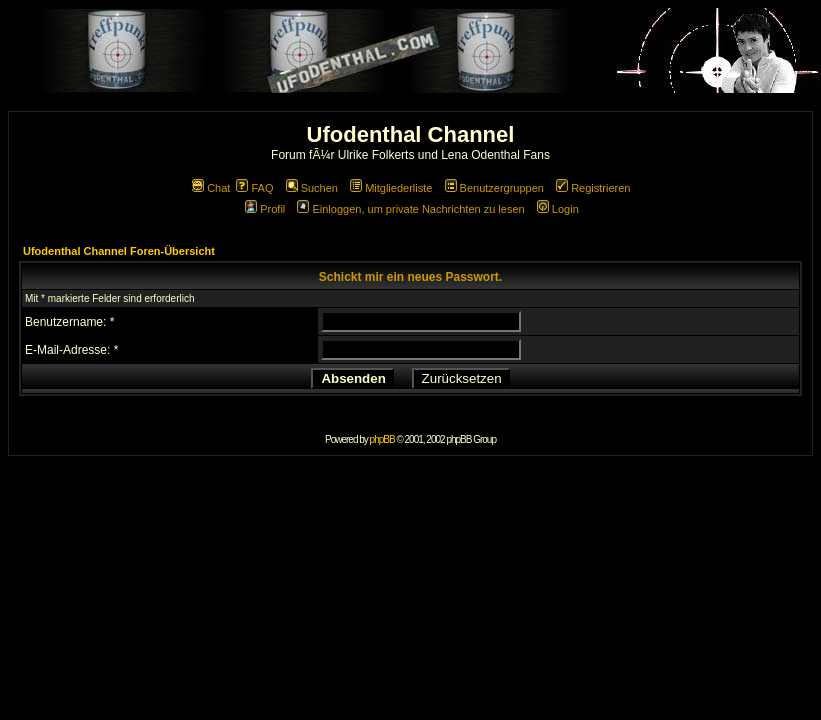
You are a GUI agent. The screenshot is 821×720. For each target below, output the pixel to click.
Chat (211, 188)
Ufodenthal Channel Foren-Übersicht (119, 251)
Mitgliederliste (391, 188)
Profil (265, 209)
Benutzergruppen (494, 188)
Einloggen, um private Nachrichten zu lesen (410, 209)
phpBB (382, 439)
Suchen (312, 188)
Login (558, 209)
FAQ (254, 188)
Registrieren (593, 188)
